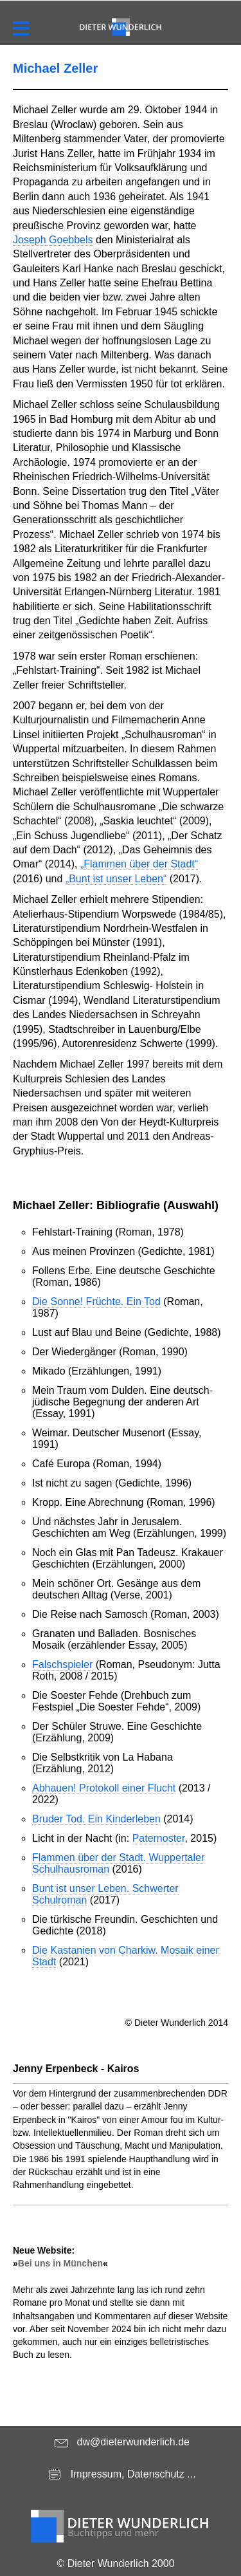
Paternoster (158, 1838)
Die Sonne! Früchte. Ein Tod (96, 1301)
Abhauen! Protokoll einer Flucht (103, 1788)
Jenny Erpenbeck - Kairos (76, 2068)
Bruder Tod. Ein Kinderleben (96, 1818)
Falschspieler (62, 1664)
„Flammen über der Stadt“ (139, 863)
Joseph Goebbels (53, 239)
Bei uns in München (60, 2263)
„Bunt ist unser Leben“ (116, 878)
